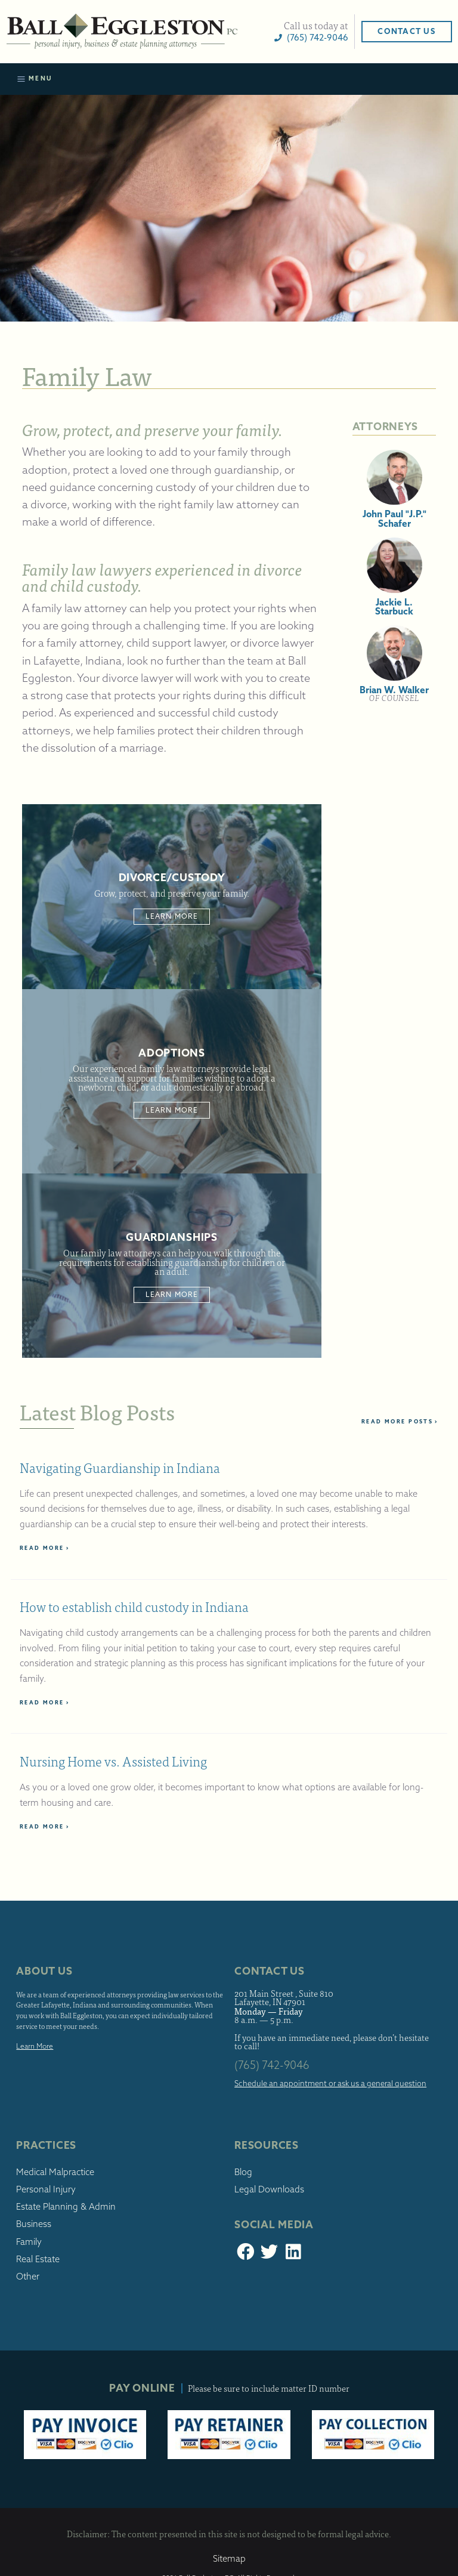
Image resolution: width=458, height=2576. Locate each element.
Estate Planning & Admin (66, 2206)
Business (33, 2224)
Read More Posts (399, 1421)
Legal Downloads (269, 2189)
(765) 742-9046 (311, 37)
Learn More (172, 916)
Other (27, 2276)
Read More (45, 1548)
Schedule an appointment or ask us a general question (330, 2083)
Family (29, 2242)
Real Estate (38, 2259)
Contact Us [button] (406, 31)
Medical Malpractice (55, 2172)
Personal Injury (46, 2189)
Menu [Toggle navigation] (34, 79)
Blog (243, 2172)
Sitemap (229, 2558)
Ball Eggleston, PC (121, 32)
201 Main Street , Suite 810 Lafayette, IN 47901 (283, 1998)
